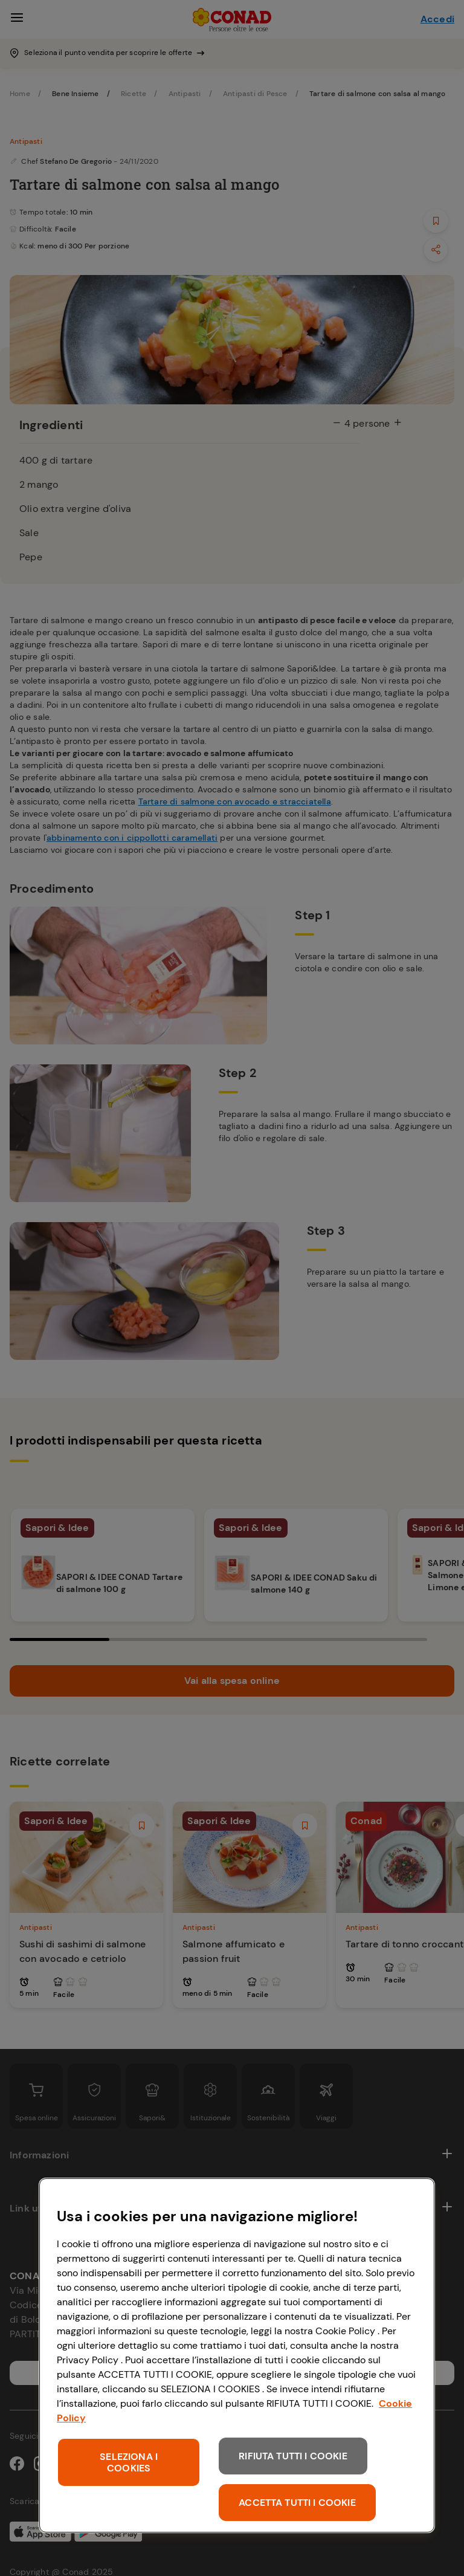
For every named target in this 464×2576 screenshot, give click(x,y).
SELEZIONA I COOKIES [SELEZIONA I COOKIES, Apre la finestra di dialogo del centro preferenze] (129, 2462)
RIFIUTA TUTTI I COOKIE (293, 2456)
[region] (237, 2355)
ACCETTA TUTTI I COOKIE (297, 2502)
